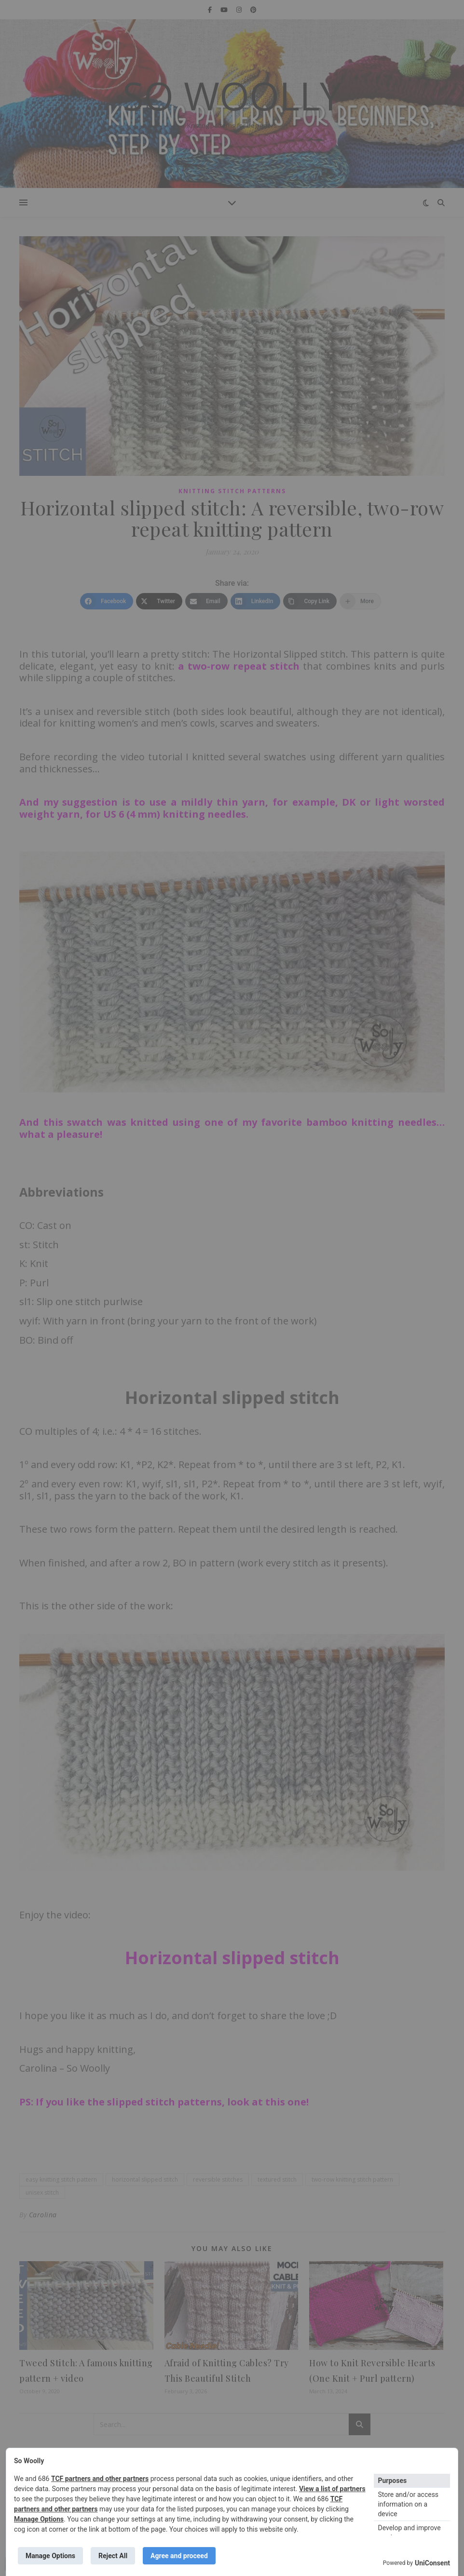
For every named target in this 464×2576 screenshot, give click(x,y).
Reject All (112, 2556)
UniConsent (432, 2563)
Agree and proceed (179, 2556)
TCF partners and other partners (100, 2478)
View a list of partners (332, 2489)
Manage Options (39, 2519)
